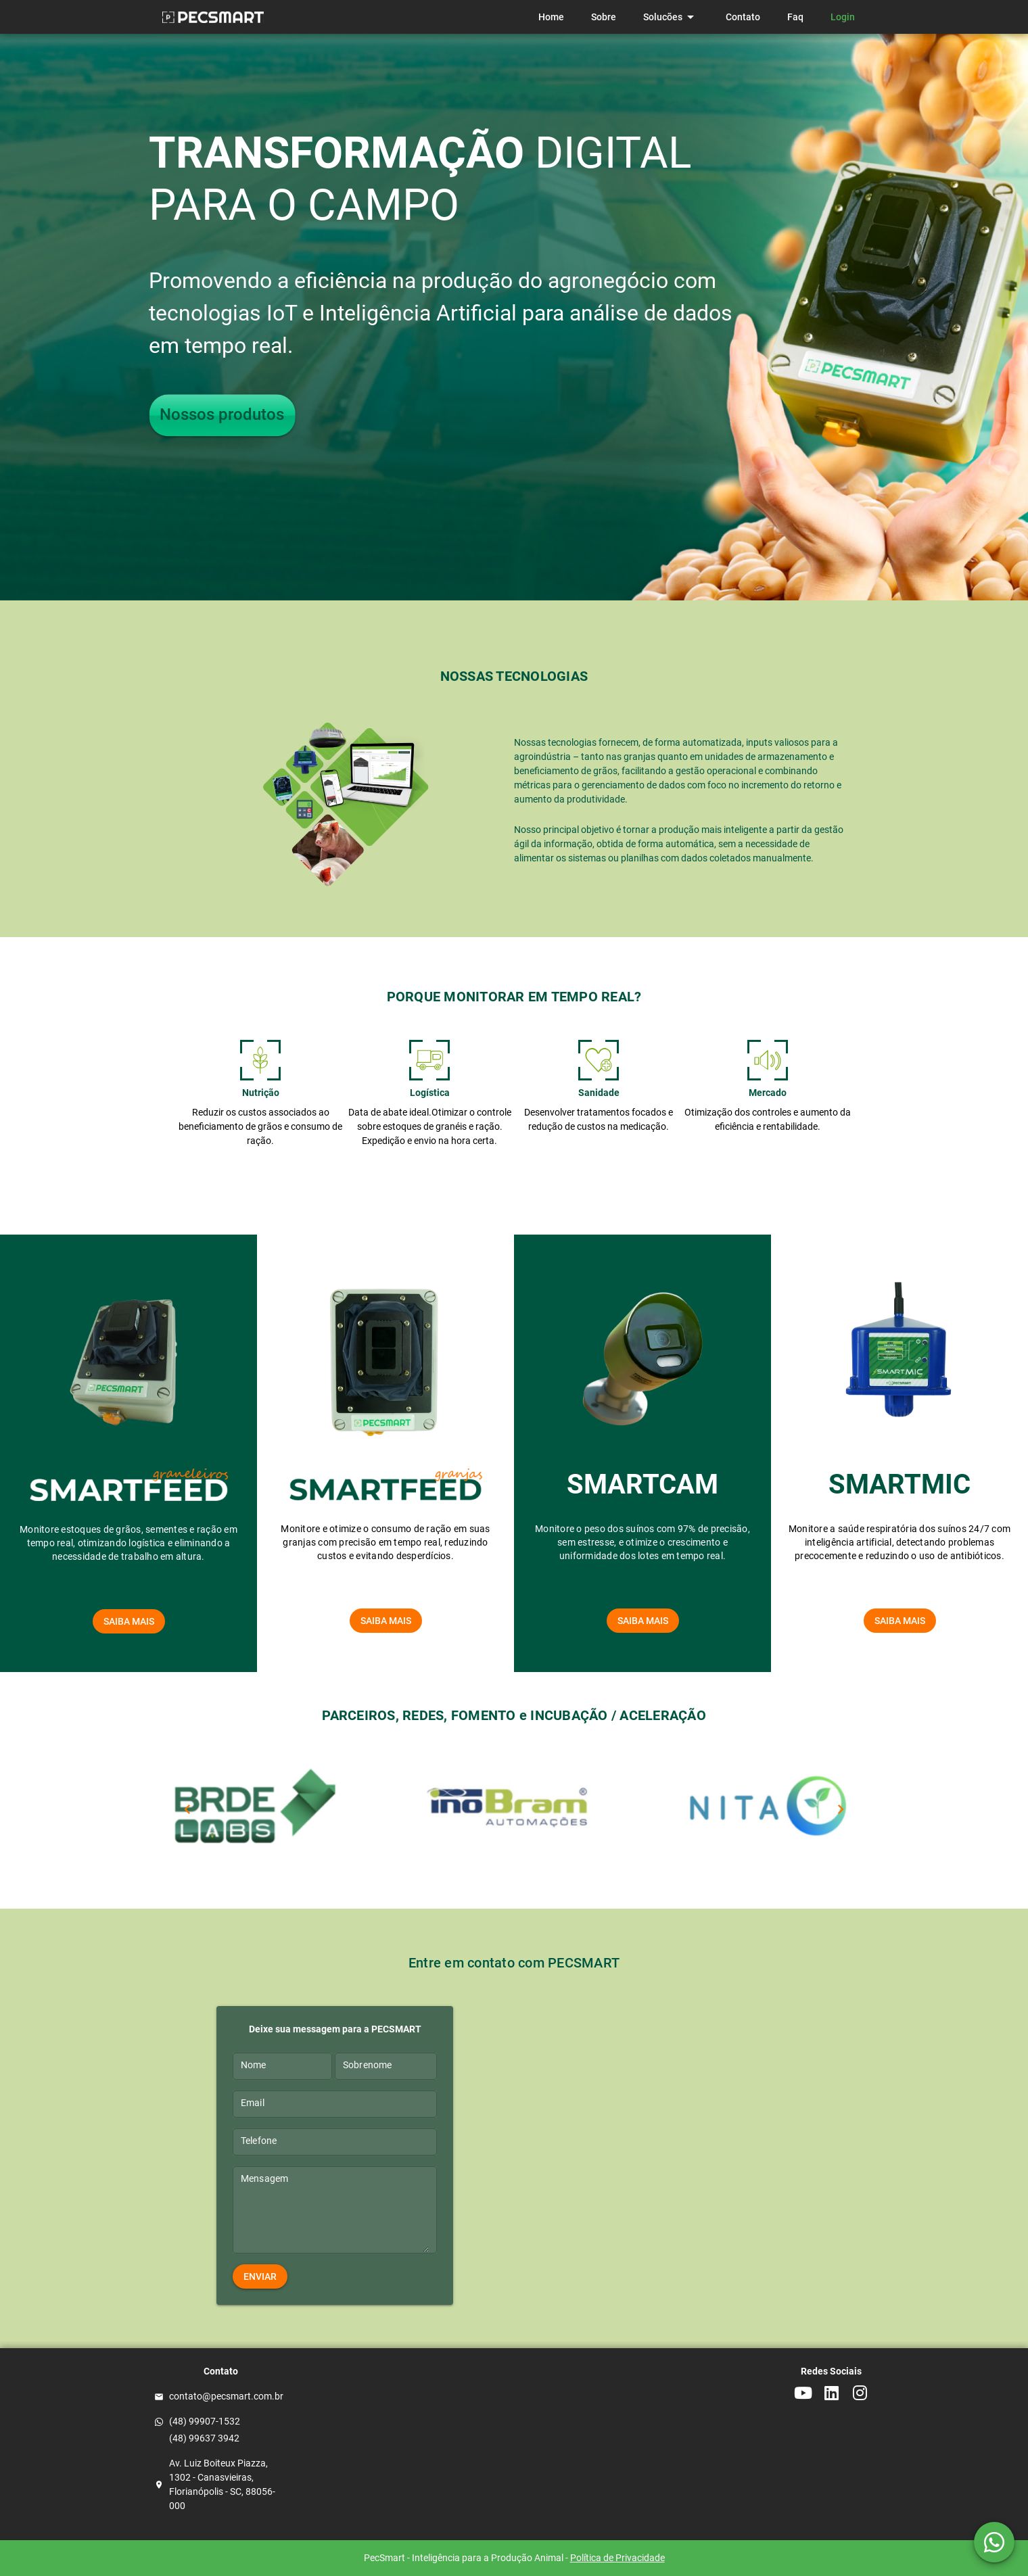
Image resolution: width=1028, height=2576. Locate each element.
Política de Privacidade (617, 2557)
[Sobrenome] (386, 2066)
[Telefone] (335, 2141)
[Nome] (282, 2066)
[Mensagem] (335, 2214)
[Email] (335, 2104)
